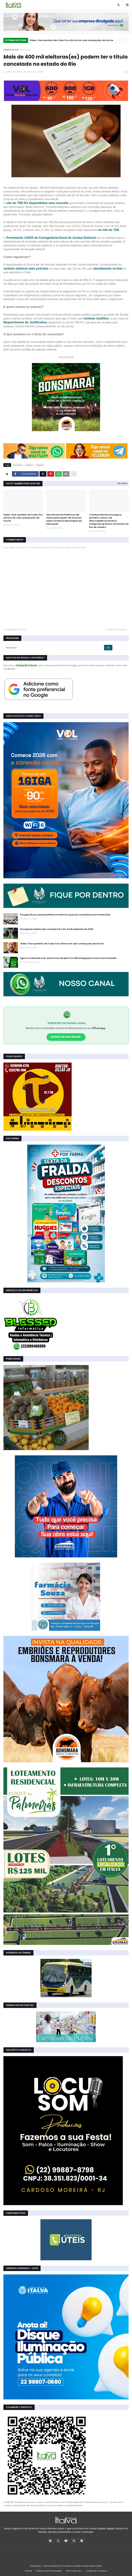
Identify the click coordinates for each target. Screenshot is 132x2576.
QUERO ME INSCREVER (66, 1036)
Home (28, 2570)
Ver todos (122, 483)
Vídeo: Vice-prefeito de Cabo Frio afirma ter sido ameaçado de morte (23, 517)
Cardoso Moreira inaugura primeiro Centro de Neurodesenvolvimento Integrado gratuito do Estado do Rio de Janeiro (109, 521)
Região (39, 465)
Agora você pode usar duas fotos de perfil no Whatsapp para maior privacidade (68, 958)
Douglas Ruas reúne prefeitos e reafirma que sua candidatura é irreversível (65, 914)
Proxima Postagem (116, 629)
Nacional (25, 49)
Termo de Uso (74, 2570)
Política (29, 465)
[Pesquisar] (54, 647)
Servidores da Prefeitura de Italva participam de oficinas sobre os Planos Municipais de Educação (64, 519)
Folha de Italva (51, 2565)
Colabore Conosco (96, 2570)
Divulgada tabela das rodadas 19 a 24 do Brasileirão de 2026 (56, 929)
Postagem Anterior (15, 629)
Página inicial (10, 49)
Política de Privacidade (49, 2570)
